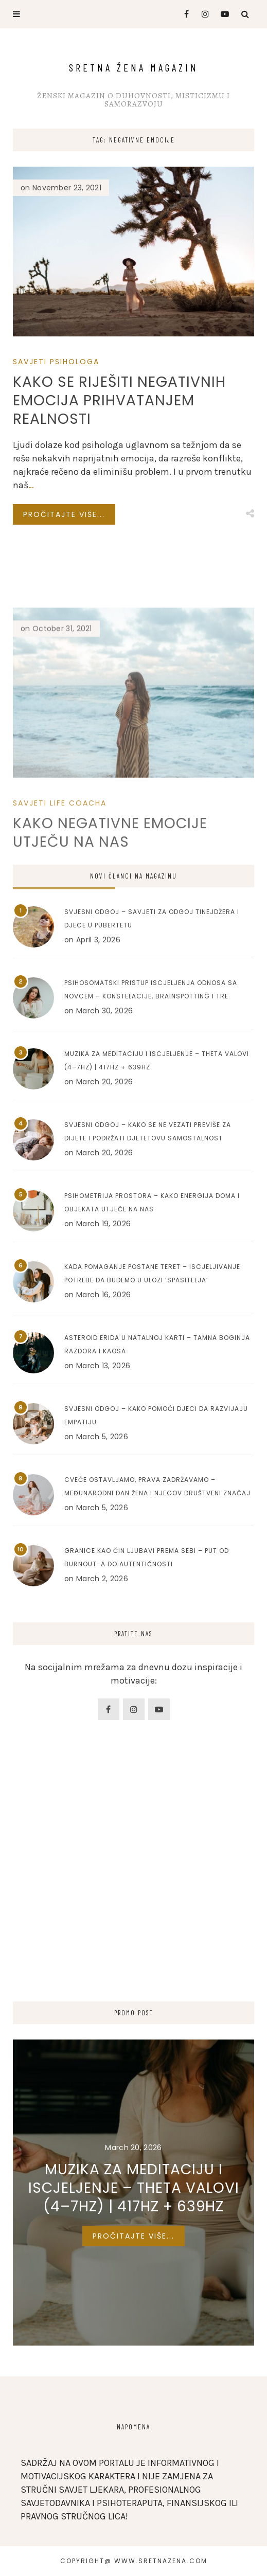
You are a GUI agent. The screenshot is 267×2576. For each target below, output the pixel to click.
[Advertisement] (133, 1899)
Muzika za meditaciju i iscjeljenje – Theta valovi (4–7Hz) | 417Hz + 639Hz (133, 2187)
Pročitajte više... (64, 514)
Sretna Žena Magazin (134, 67)
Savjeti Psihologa (56, 361)
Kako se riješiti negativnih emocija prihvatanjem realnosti (119, 400)
